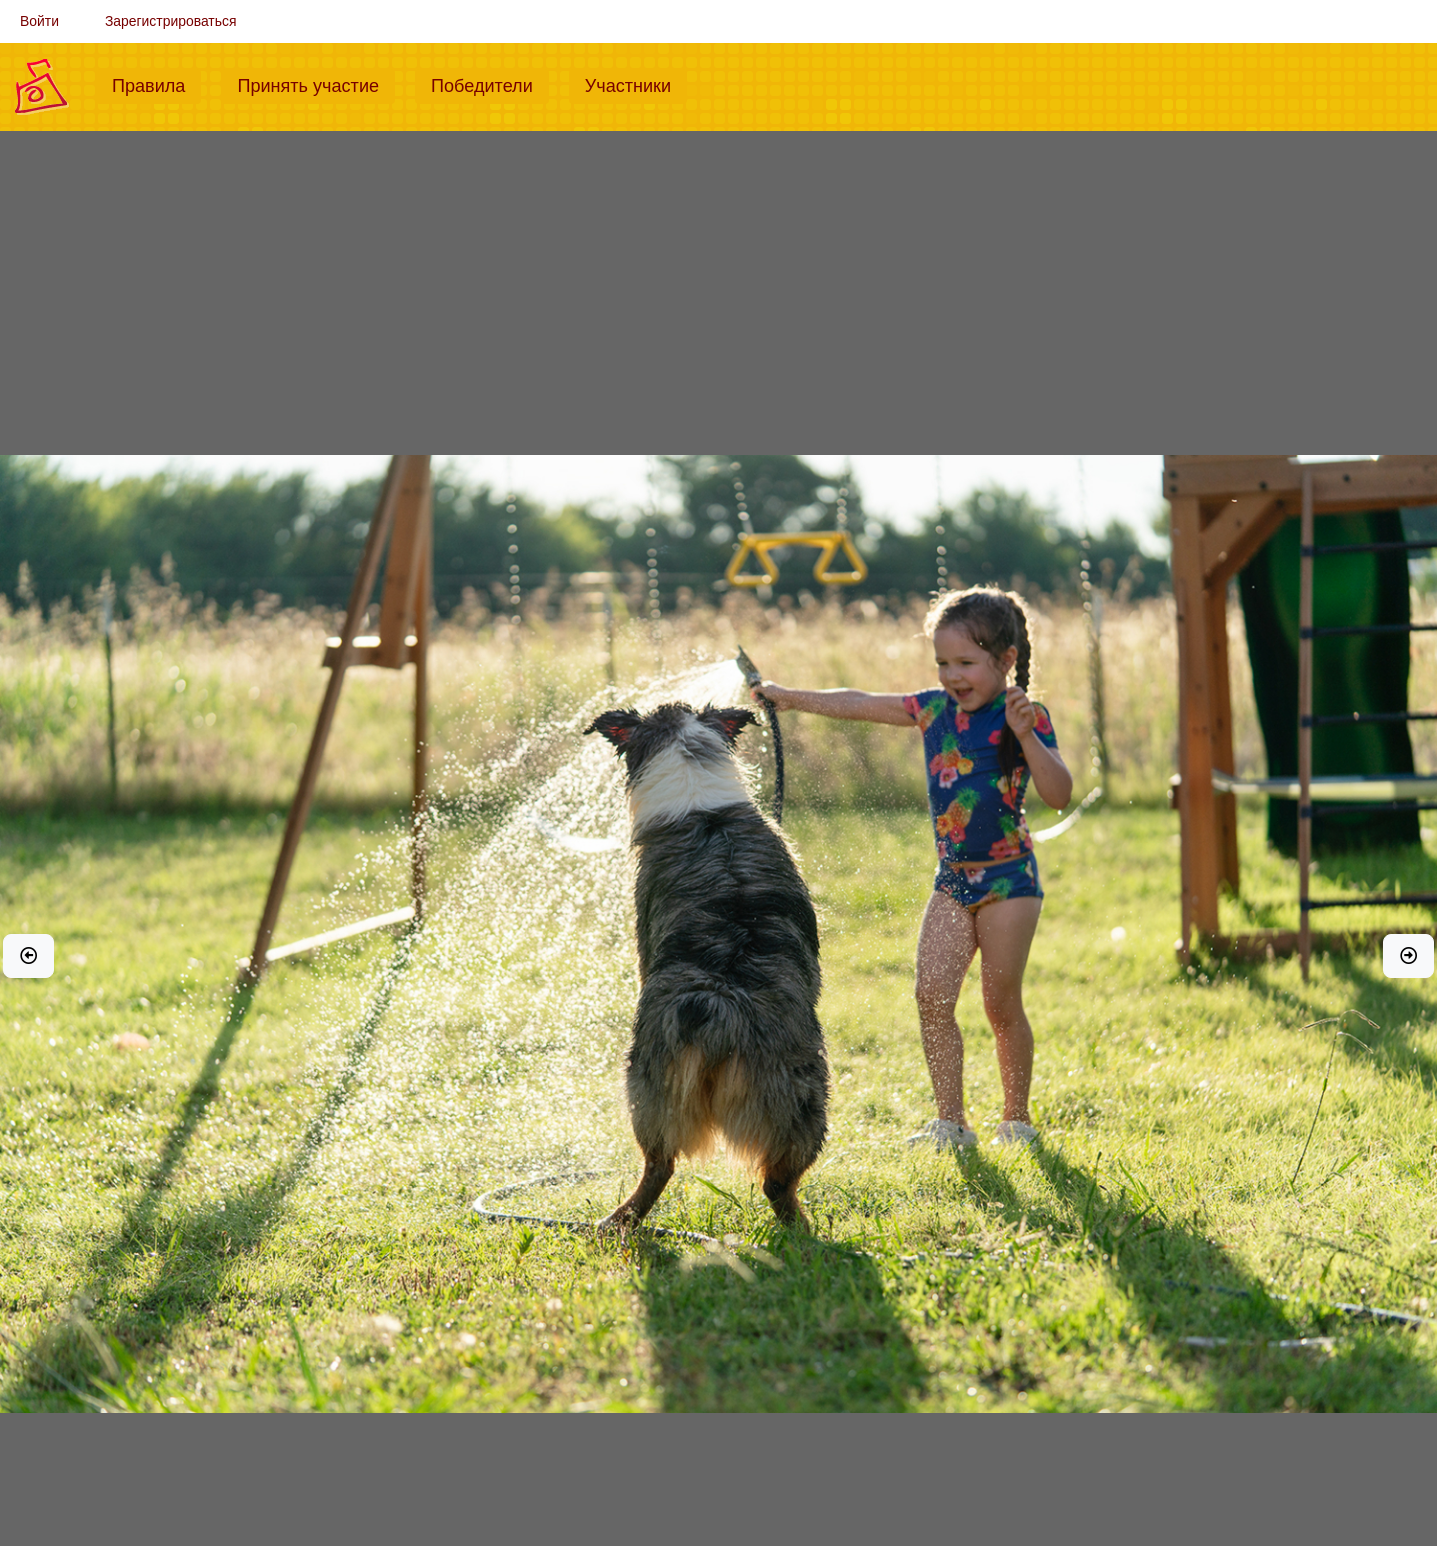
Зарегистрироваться (171, 21)
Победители (490, 84)
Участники (636, 84)
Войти (39, 21)
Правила (156, 84)
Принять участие (316, 84)
